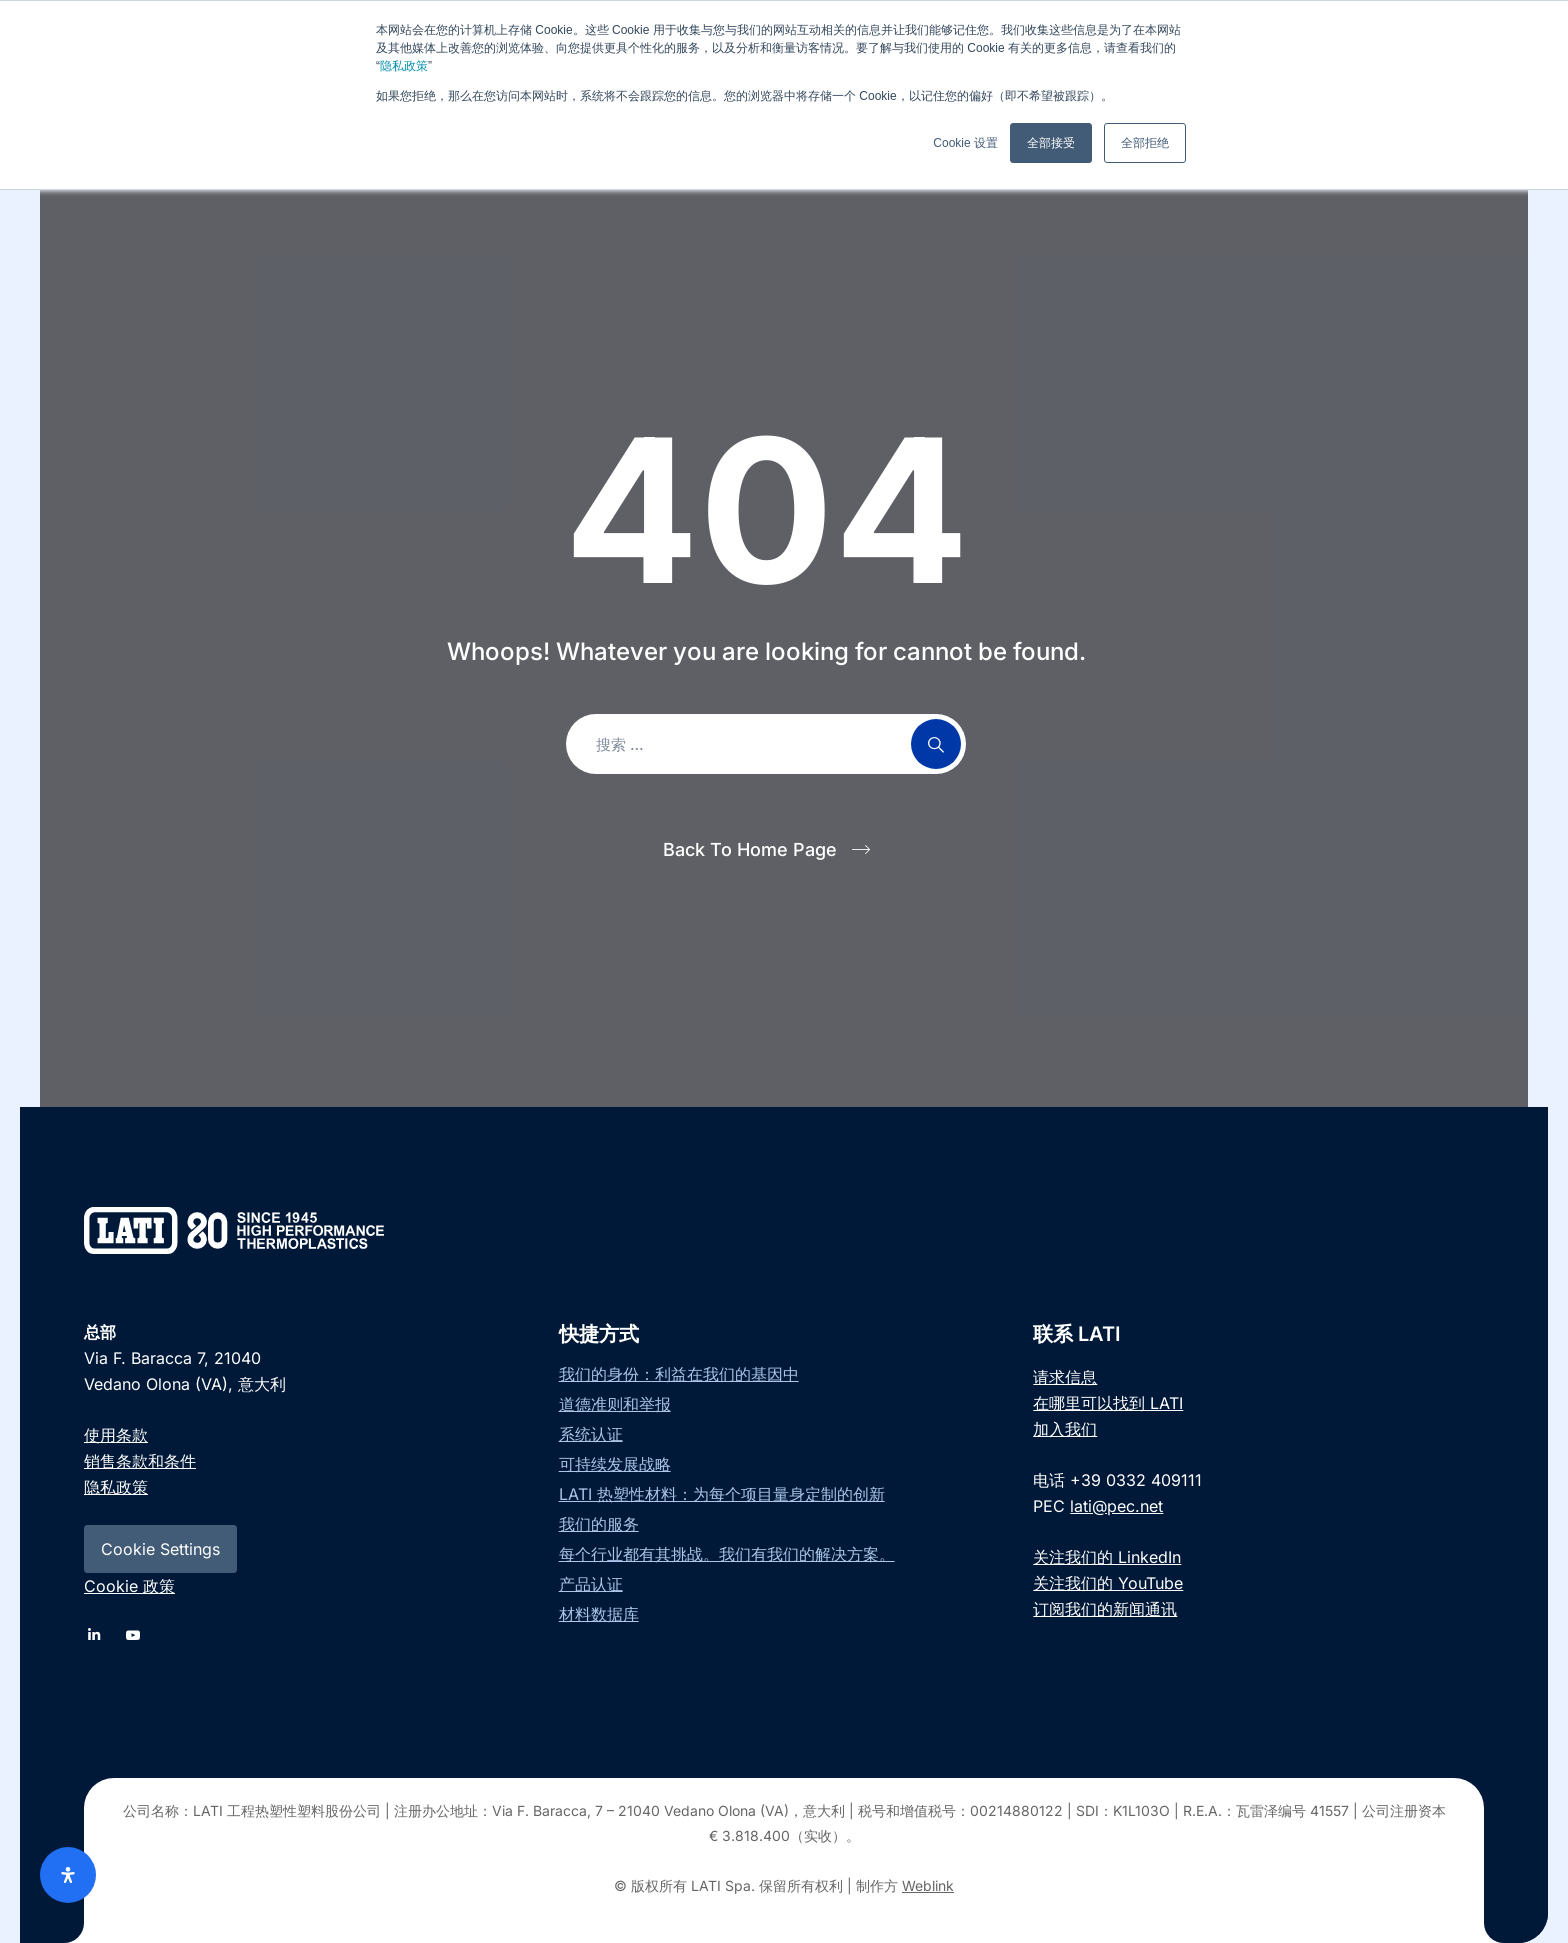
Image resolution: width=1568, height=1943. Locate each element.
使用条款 (116, 1435)
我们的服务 (599, 1524)
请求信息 (1065, 1377)
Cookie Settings (160, 1549)
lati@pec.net (1116, 1506)
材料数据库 (599, 1614)
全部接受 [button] (1051, 143)
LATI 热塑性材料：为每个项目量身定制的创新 (722, 1494)
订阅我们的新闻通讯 (1105, 1609)
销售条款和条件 (140, 1461)
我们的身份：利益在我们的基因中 (679, 1374)
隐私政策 (404, 66)
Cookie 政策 (129, 1586)
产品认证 (591, 1584)
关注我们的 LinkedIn (1107, 1557)
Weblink (928, 1885)
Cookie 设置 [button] (965, 143)
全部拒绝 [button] (1145, 143)
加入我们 (1065, 1429)
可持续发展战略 (615, 1464)
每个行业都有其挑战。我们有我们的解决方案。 (727, 1554)
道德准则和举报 (615, 1404)
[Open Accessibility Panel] (68, 1875)
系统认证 (591, 1434)
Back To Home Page (750, 849)
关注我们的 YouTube (1108, 1583)
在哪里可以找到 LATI (1108, 1403)
